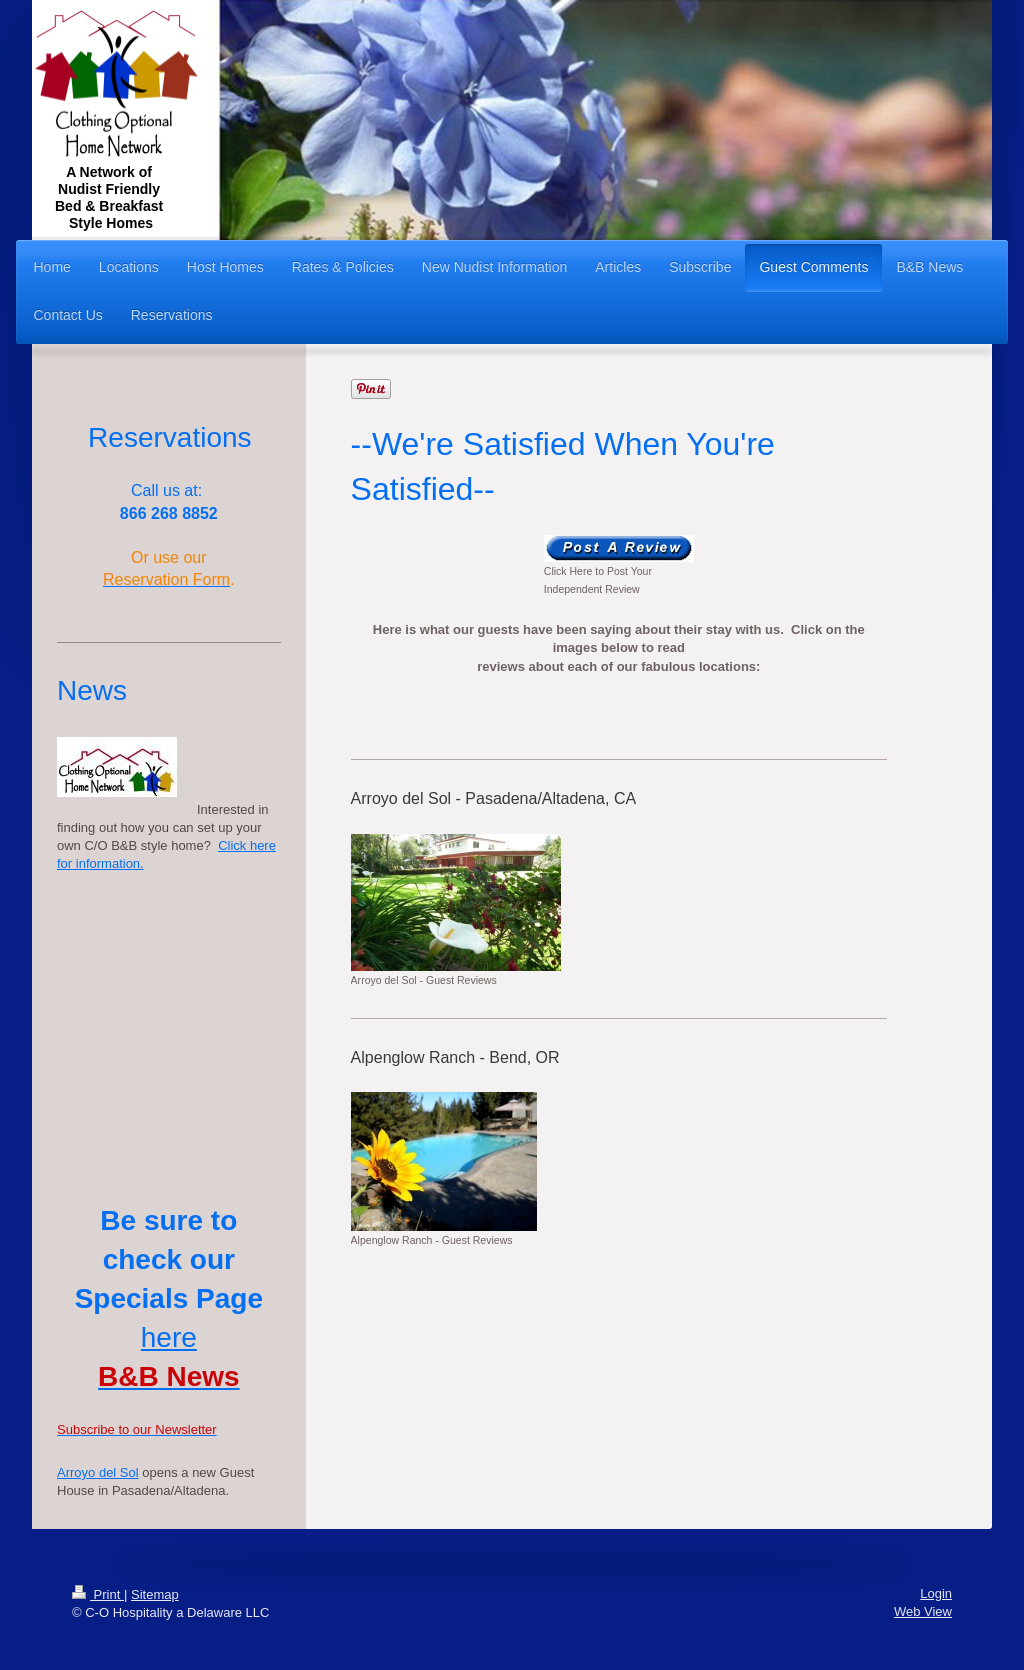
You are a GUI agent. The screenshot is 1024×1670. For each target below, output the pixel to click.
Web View (923, 1611)
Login (936, 1593)
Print (98, 1594)
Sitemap (155, 1594)
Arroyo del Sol (98, 1472)
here (169, 1337)
